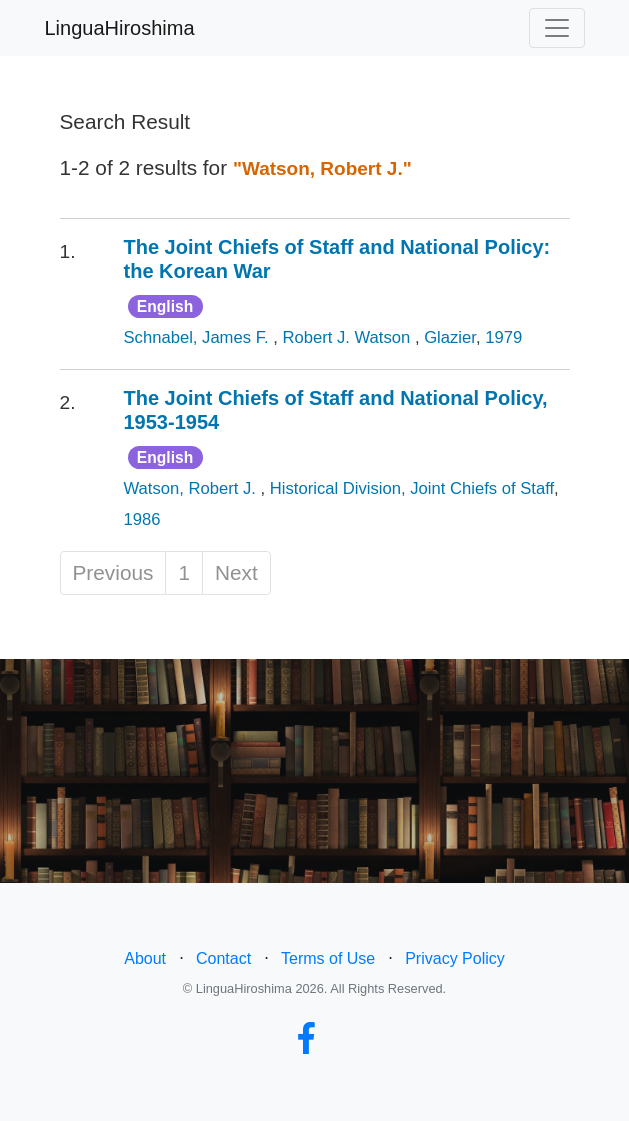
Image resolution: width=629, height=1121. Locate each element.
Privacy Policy (455, 958)
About (145, 958)
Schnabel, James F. (199, 337)
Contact (223, 958)
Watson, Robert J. (192, 488)
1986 (142, 519)
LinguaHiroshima (120, 28)
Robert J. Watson (348, 337)
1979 (503, 337)
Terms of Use (328, 958)
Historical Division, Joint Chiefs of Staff (412, 488)
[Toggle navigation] (557, 28)
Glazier (450, 337)
